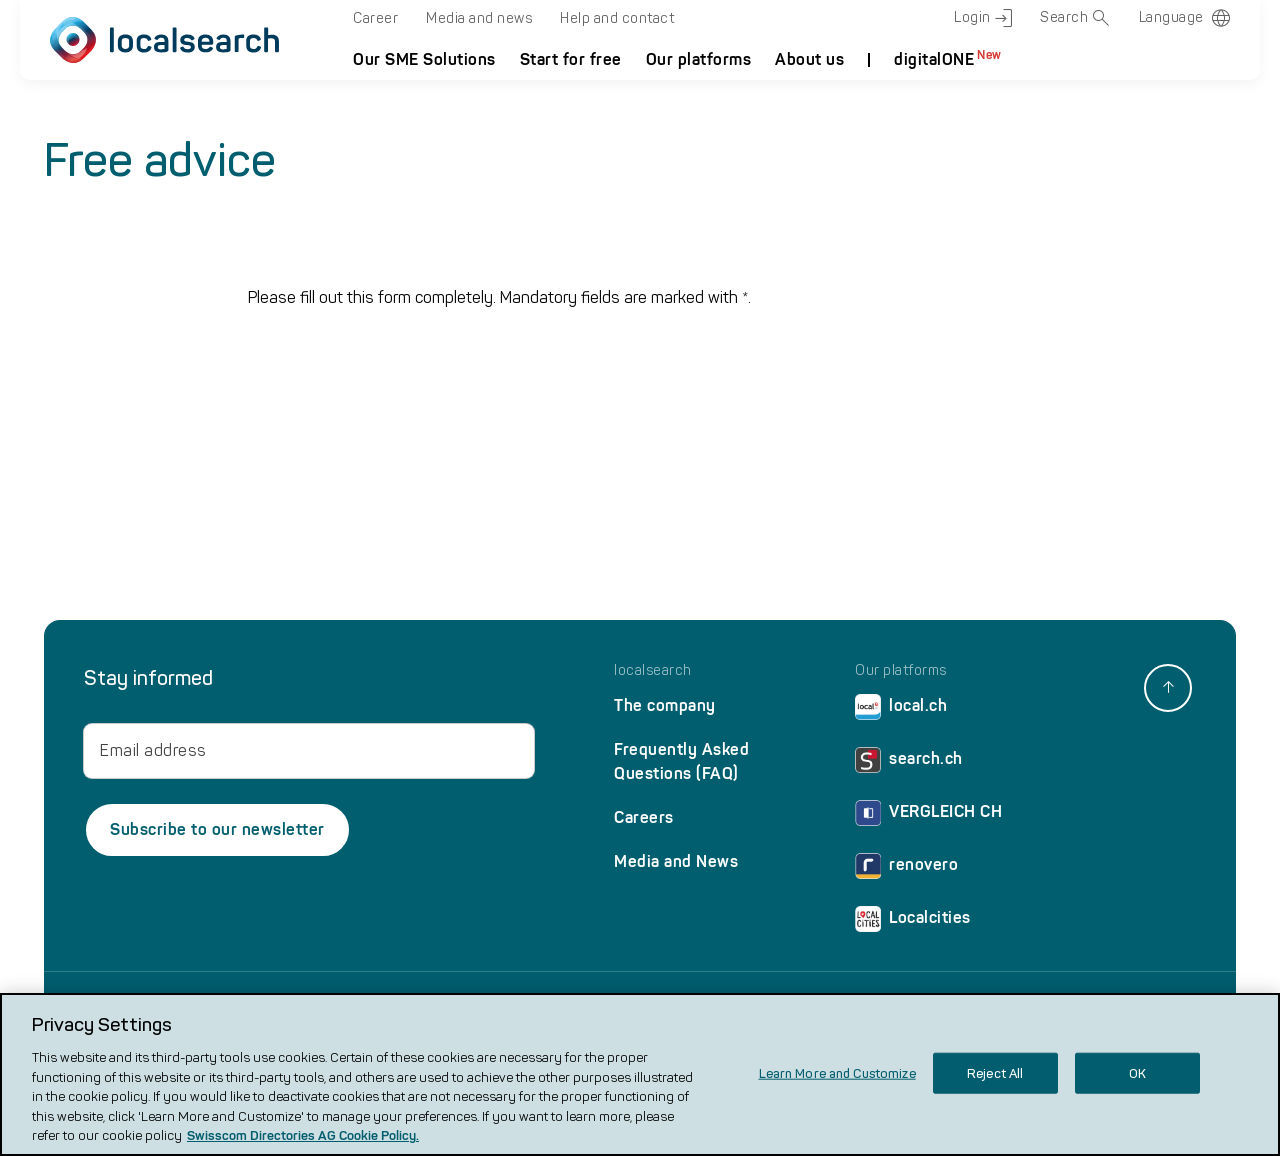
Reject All (995, 1072)
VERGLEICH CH (928, 816)
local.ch (901, 710)
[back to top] (1168, 688)
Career (375, 18)
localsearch (653, 671)
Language (1171, 17)
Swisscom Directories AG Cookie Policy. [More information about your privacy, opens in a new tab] (303, 1135)
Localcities (913, 922)
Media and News (676, 861)
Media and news (479, 18)
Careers (644, 817)
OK (1137, 1072)
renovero (906, 869)
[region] (640, 1074)
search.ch (909, 763)
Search (1075, 18)
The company (665, 705)
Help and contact (617, 18)
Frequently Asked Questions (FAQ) (681, 761)
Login (983, 18)
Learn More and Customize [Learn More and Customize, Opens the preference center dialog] (837, 1072)
